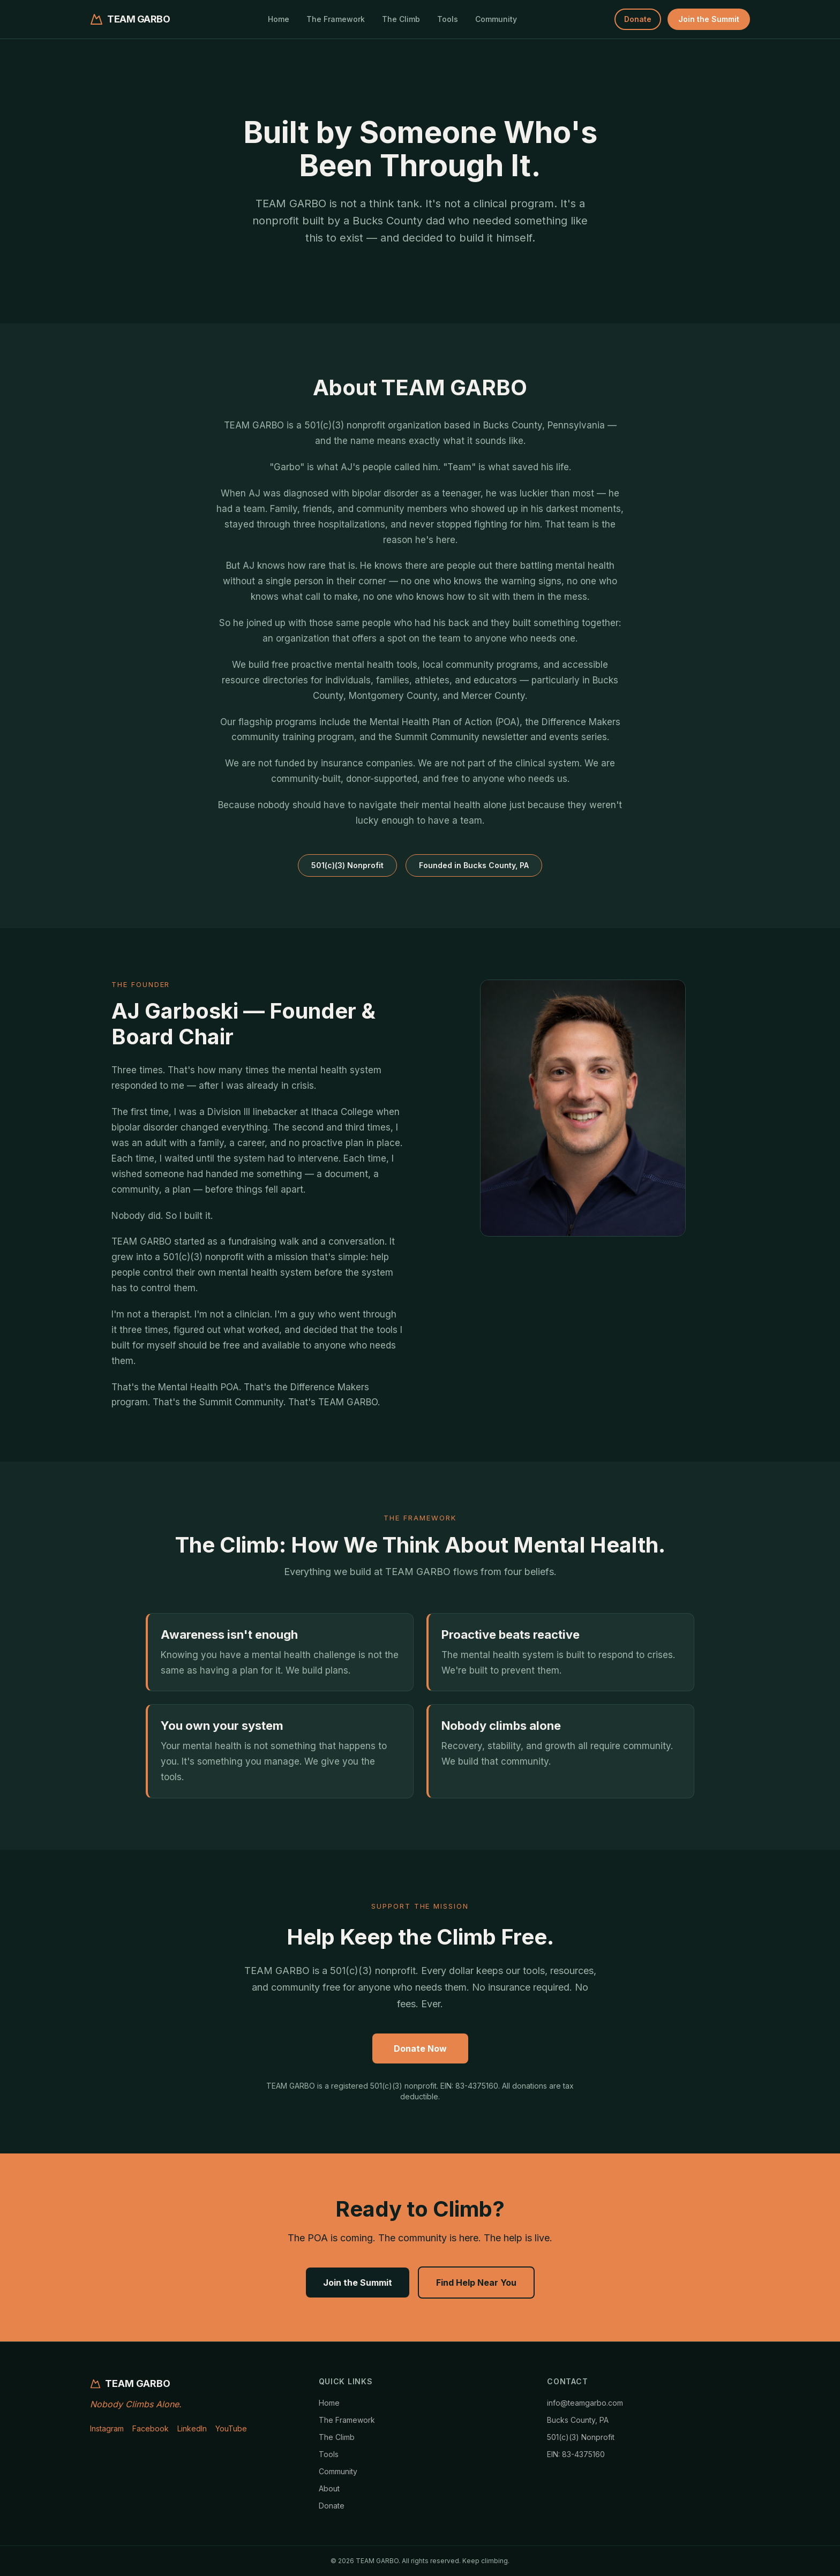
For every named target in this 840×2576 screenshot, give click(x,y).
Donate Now (420, 2048)
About (329, 2488)
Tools (447, 19)
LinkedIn (192, 2428)
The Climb (401, 19)
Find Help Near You (476, 2282)
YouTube (231, 2428)
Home (278, 19)
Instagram (107, 2428)
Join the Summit (708, 19)
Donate (637, 19)
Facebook (150, 2428)
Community (496, 19)
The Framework (335, 19)
